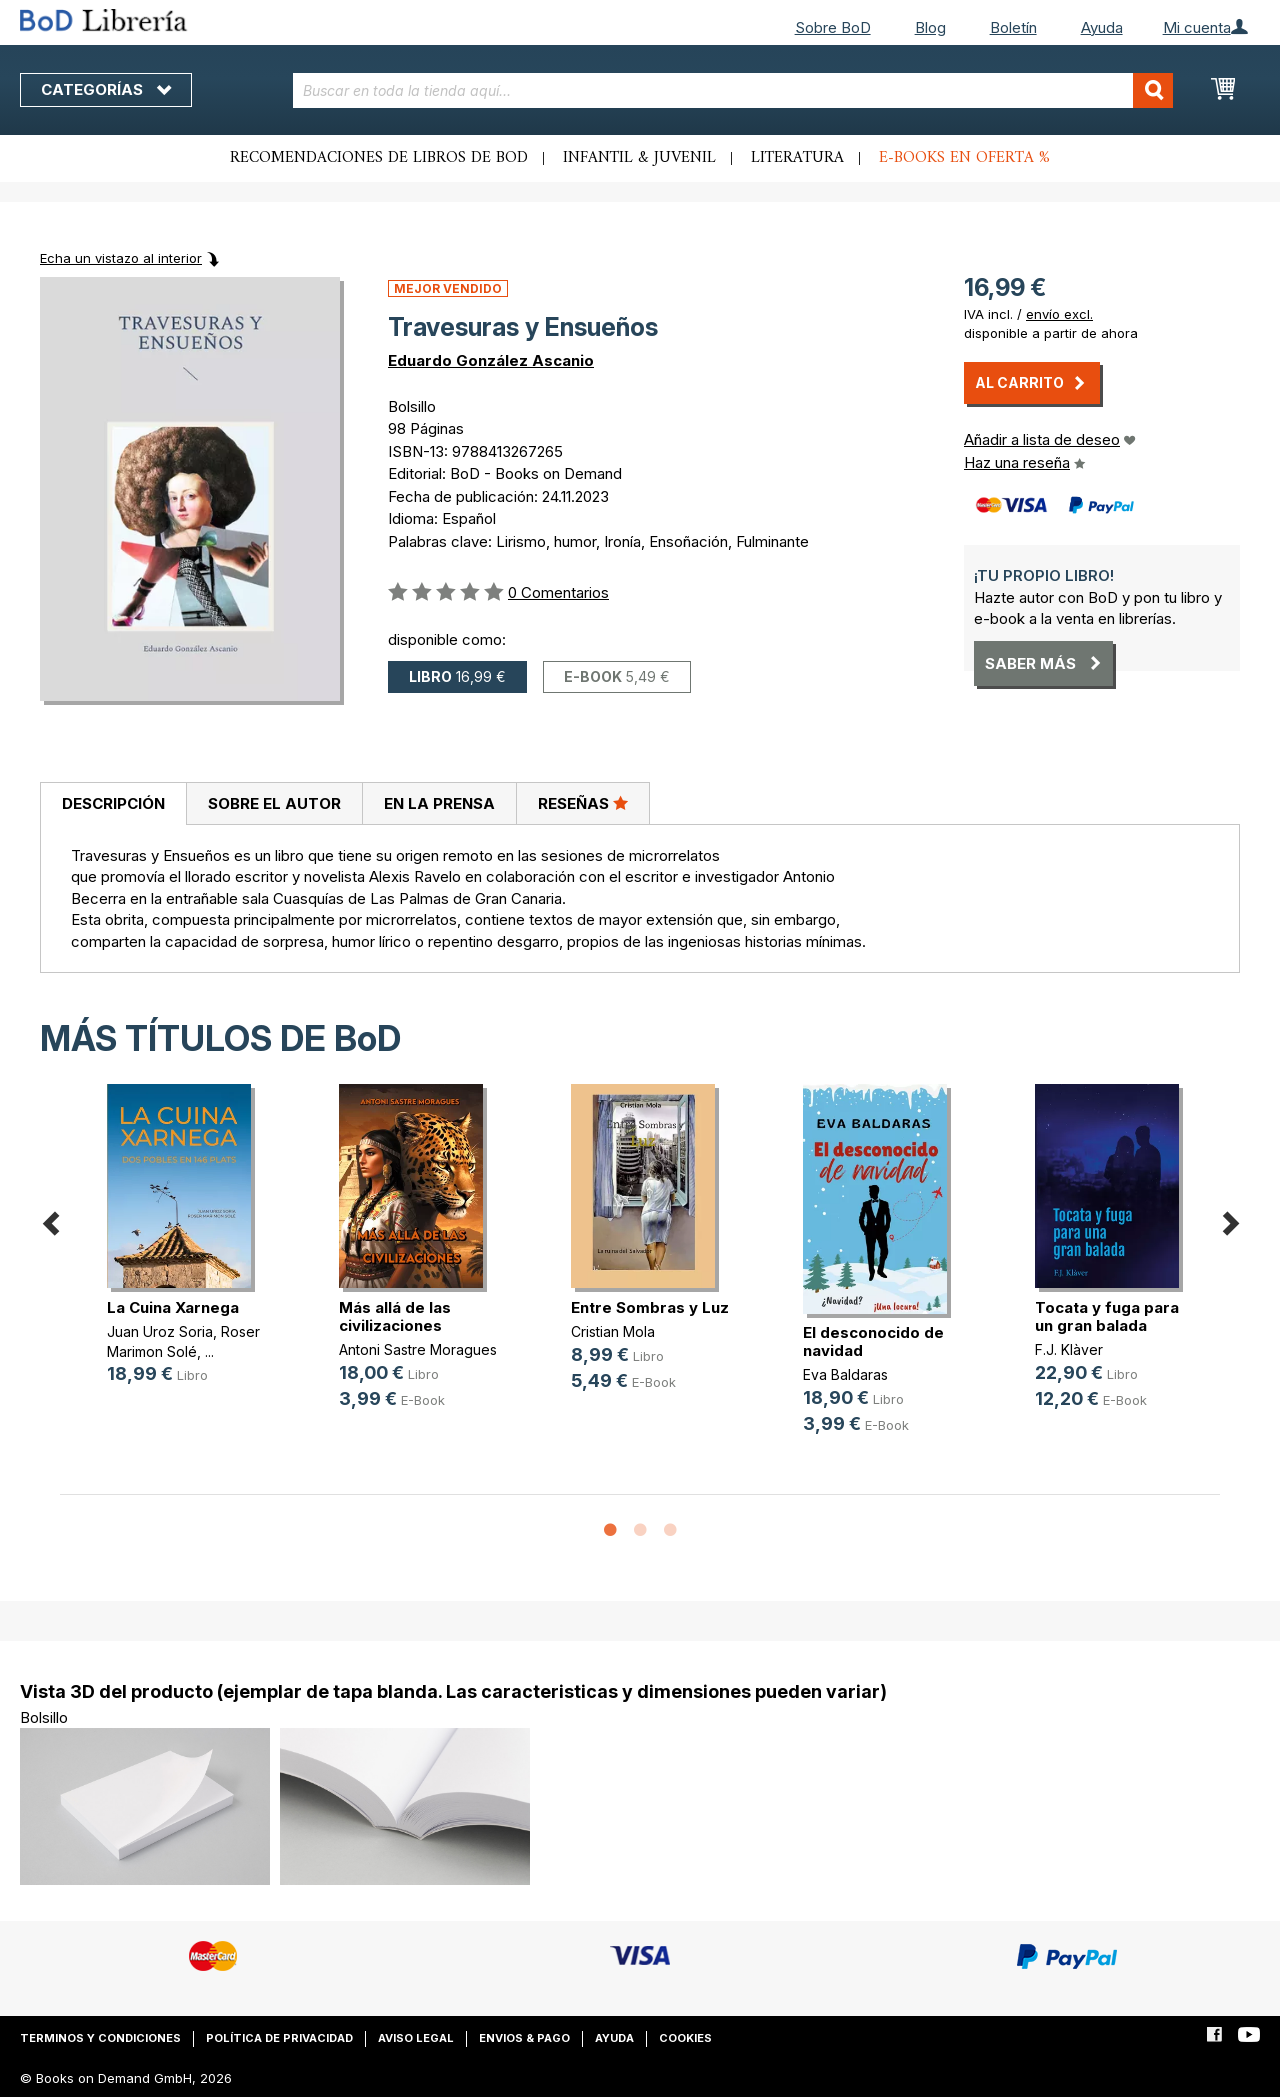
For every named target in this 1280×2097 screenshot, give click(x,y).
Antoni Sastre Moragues (418, 1349)
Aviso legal (416, 2038)
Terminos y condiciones (100, 2038)
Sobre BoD (833, 27)
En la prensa (439, 803)
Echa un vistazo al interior (121, 258)
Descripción (113, 803)
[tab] (113, 804)
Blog (930, 27)
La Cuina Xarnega (173, 1307)
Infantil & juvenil (639, 158)
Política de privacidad (279, 2038)
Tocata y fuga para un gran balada (1107, 1316)
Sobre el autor (274, 803)
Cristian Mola (613, 1331)
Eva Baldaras (845, 1374)
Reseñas (583, 803)
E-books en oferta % (964, 158)
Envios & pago (524, 2038)
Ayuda (1102, 27)
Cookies (685, 2038)
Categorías (106, 89)
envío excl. (1059, 314)
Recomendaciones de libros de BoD (379, 158)
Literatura (797, 158)
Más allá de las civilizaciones (395, 1316)
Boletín (1013, 27)
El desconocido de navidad (873, 1341)
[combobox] (733, 90)
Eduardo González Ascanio (491, 360)
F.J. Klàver (1069, 1349)
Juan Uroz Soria (160, 1331)
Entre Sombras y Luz (650, 1307)
